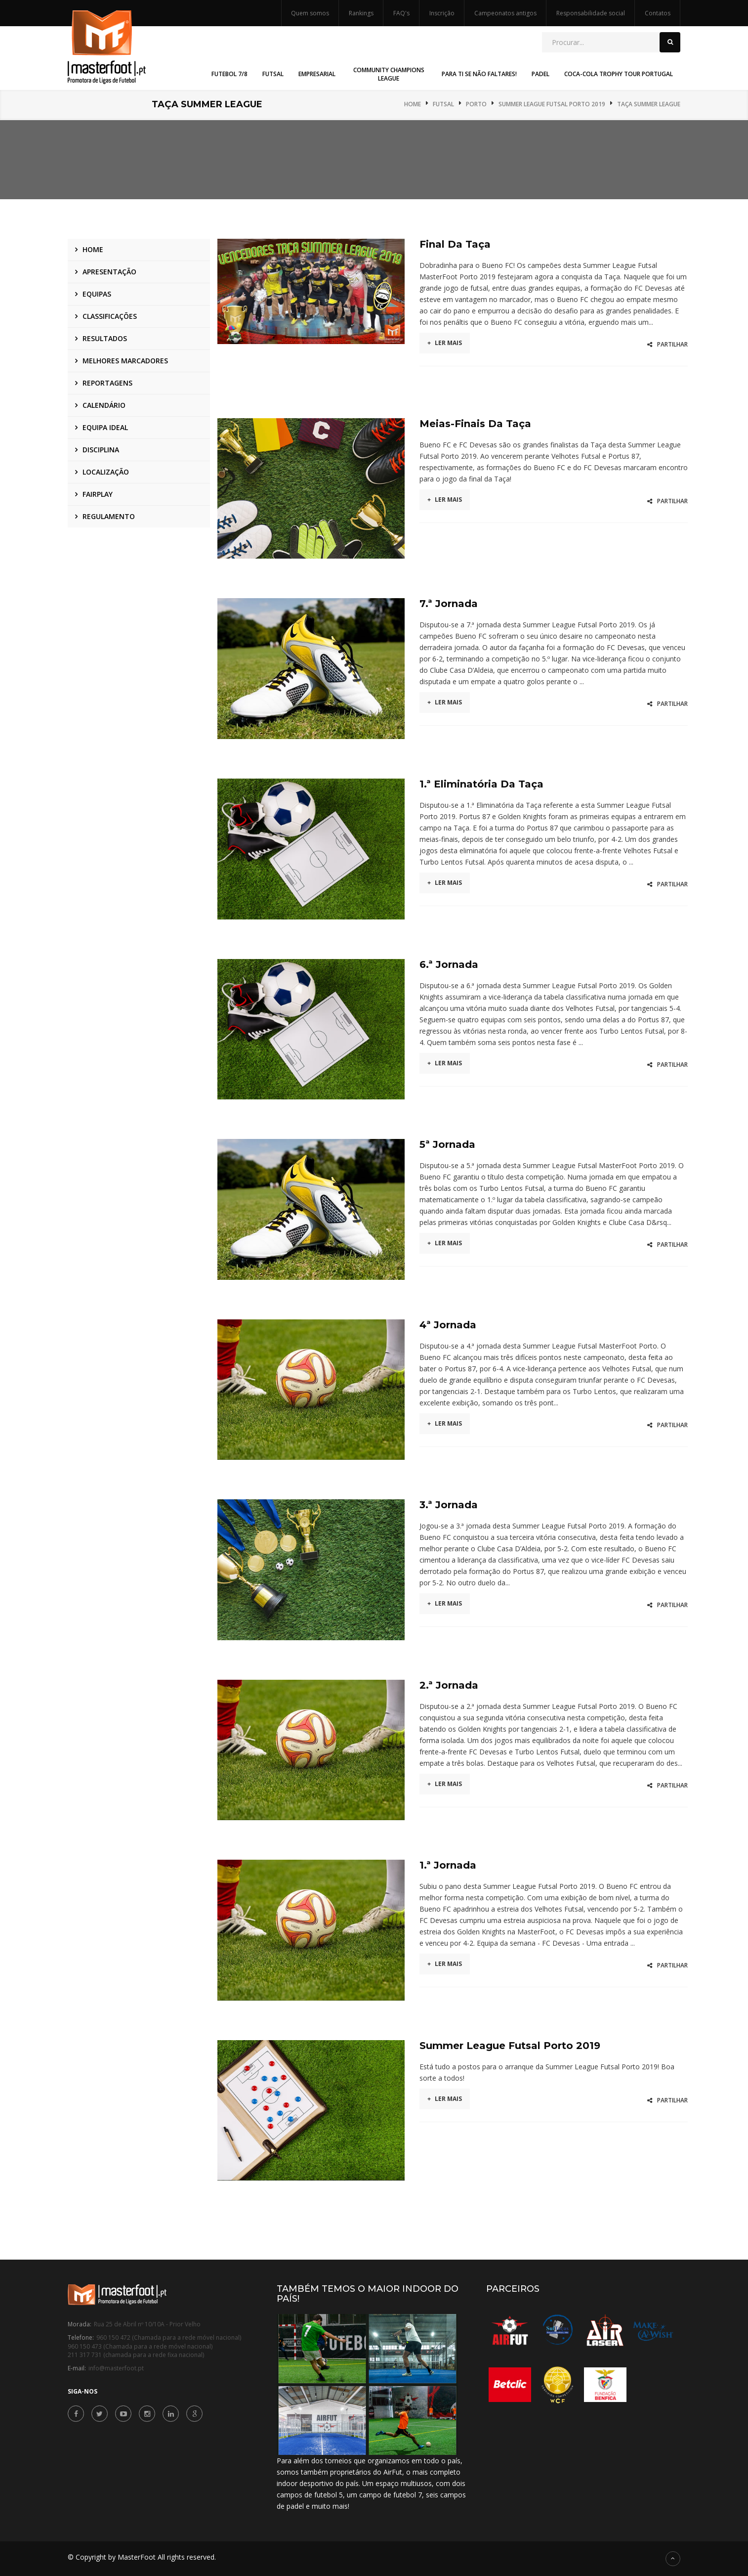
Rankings (361, 13)
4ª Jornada (447, 1324)
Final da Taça (455, 244)
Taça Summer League (648, 104)
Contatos (657, 13)
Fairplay (98, 494)
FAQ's (401, 13)
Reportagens (107, 383)
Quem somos (310, 13)
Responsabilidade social (590, 13)
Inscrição (442, 13)
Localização (106, 472)
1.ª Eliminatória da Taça (481, 784)
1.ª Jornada (447, 1865)
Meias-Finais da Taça (475, 423)
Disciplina (101, 449)
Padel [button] (540, 74)
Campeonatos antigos (505, 13)
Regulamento (109, 516)
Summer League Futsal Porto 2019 (552, 104)
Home (412, 104)
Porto (476, 104)
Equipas (97, 294)
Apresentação (109, 271)
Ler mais (444, 343)
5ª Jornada (447, 1144)
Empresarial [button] (316, 74)
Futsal (443, 104)
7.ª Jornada (448, 603)
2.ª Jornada (448, 1685)
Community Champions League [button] (388, 74)
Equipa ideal (105, 427)
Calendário (104, 405)
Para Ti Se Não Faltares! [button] (479, 74)
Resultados (105, 338)
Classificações (110, 316)
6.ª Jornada (448, 964)
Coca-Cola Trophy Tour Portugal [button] (618, 74)
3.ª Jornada (448, 1504)
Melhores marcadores (125, 360)
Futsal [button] (273, 74)
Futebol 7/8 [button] (229, 74)
